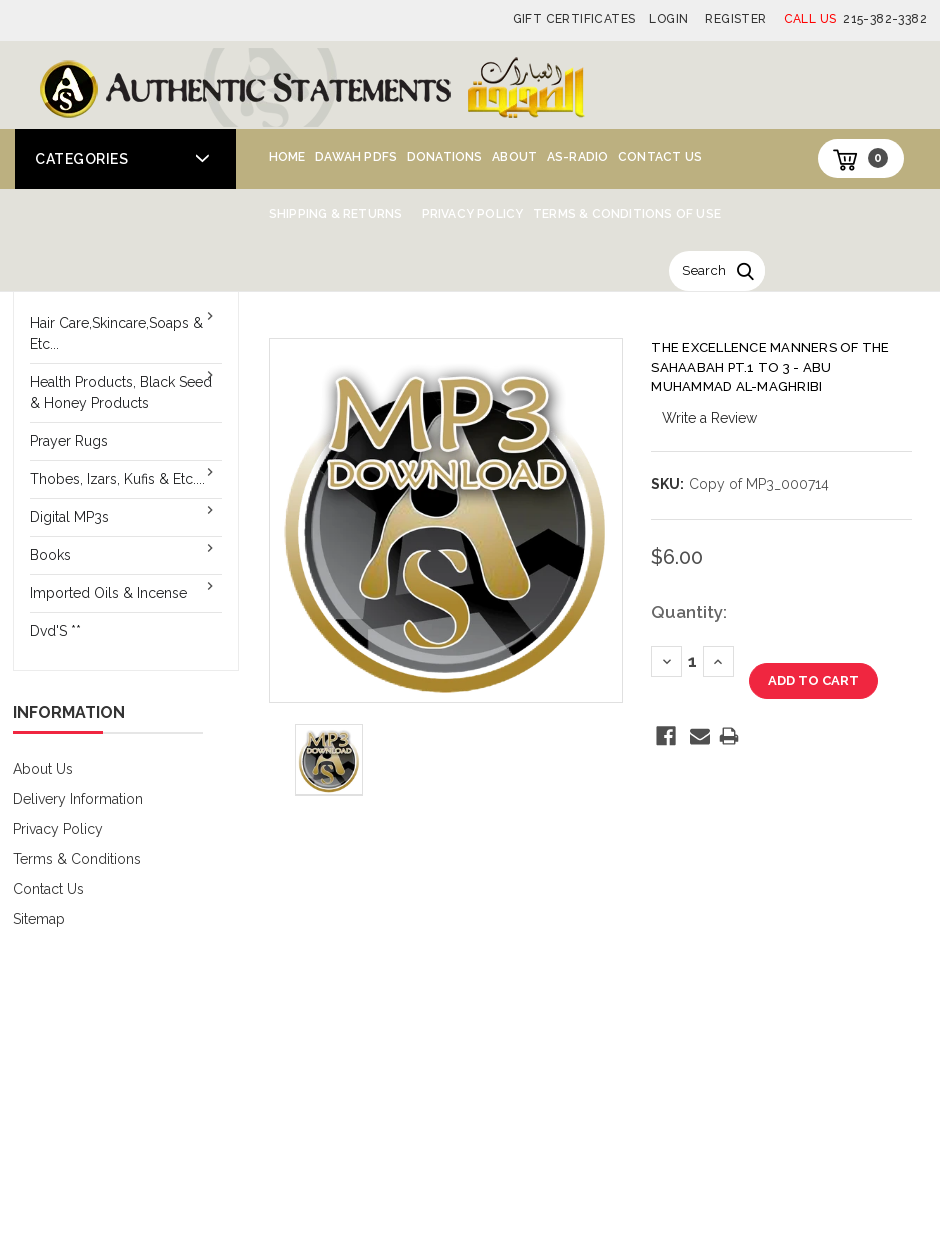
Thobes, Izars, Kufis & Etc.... (117, 479)
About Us (43, 769)
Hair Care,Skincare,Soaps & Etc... (116, 333)
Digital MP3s (69, 517)
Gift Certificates (574, 19)
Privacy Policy (473, 214)
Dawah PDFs (356, 157)
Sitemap (39, 919)
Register (735, 19)
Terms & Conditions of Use (627, 214)
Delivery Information (78, 799)
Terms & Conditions (77, 859)
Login (668, 19)
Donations (445, 157)
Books (50, 555)
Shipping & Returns (336, 214)
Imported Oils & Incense (108, 593)
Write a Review (709, 418)
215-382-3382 (855, 19)
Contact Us (660, 157)
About (514, 157)
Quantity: (689, 612)
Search (704, 270)
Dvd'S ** (55, 631)
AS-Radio (578, 157)
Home (287, 157)
